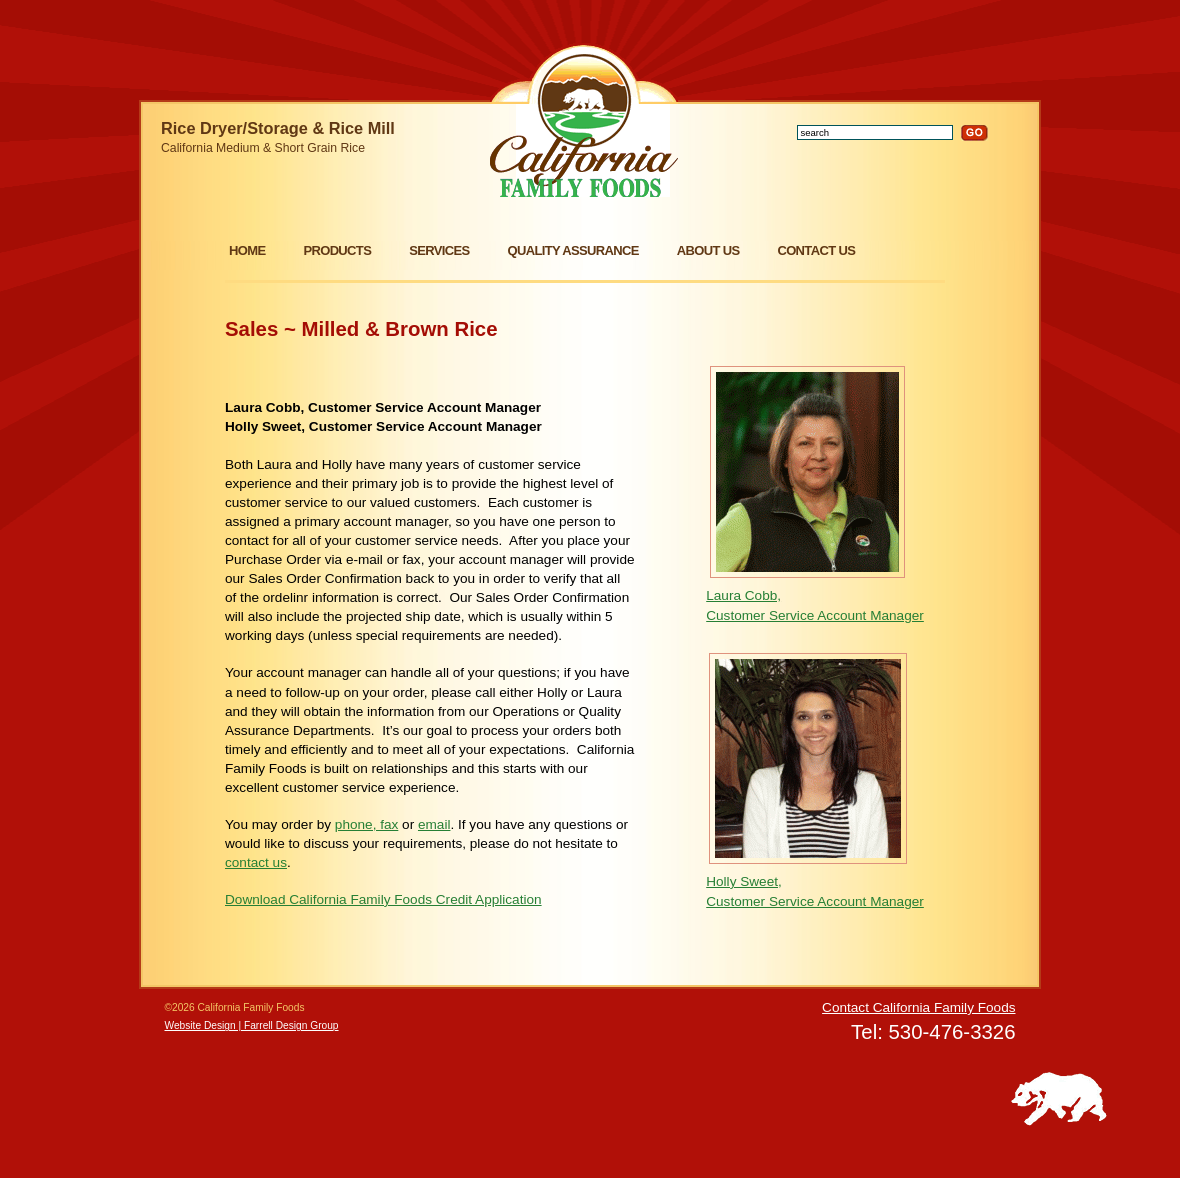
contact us (256, 862)
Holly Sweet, (744, 881)
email (434, 824)
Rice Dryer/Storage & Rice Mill (278, 128)
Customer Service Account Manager (815, 615)
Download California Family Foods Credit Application (383, 899)
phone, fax (367, 824)
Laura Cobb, (743, 595)
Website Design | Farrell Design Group (252, 1025)
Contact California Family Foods (918, 1007)
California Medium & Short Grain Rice (263, 148)
